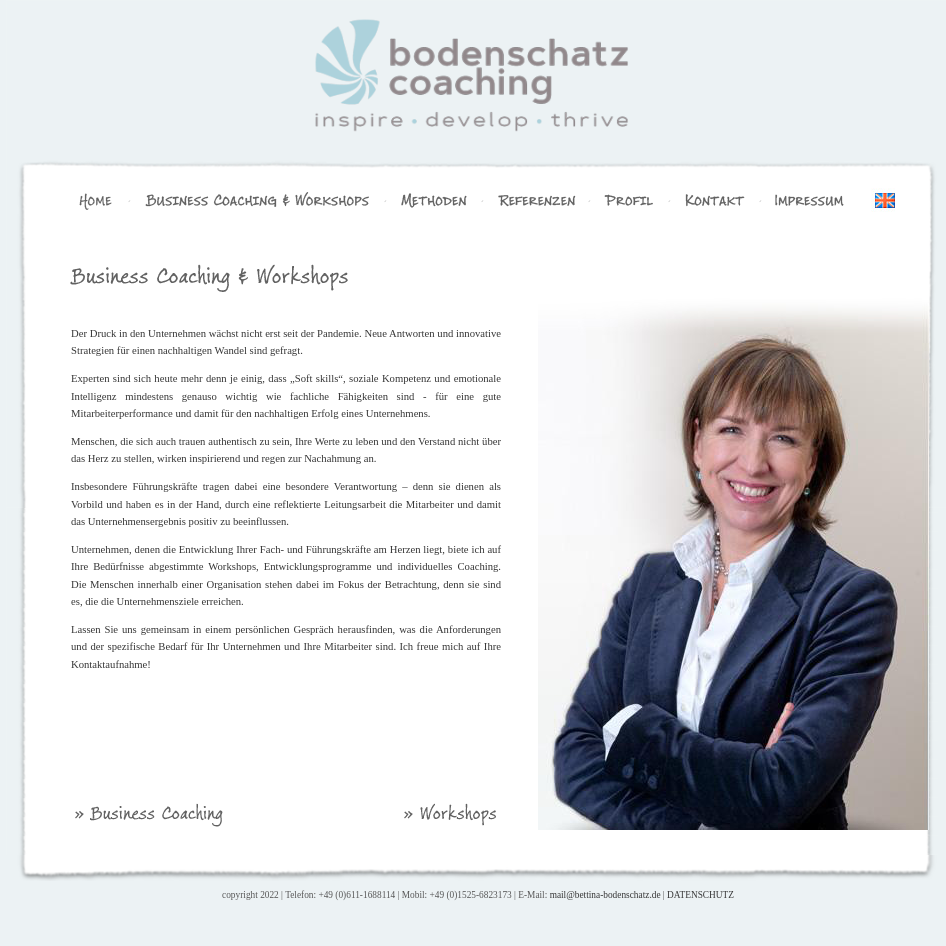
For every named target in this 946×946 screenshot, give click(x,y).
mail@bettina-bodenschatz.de (605, 895)
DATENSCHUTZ (700, 895)
